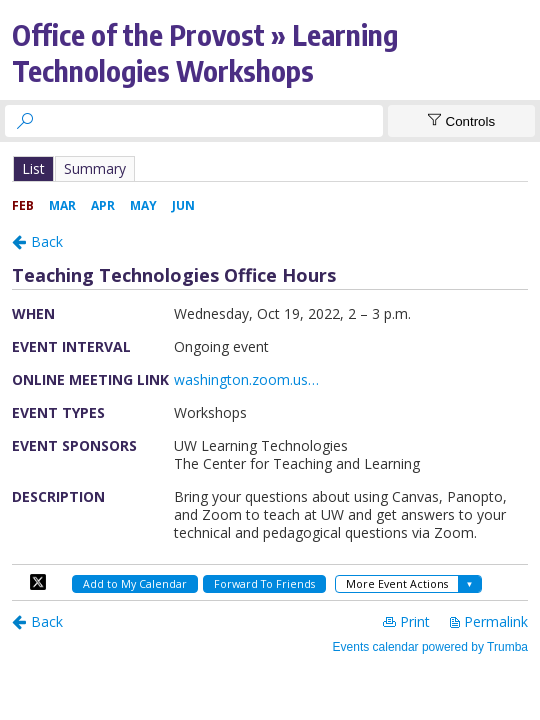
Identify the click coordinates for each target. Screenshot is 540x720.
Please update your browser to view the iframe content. (270, 168)
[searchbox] (212, 121)
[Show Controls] (461, 121)
